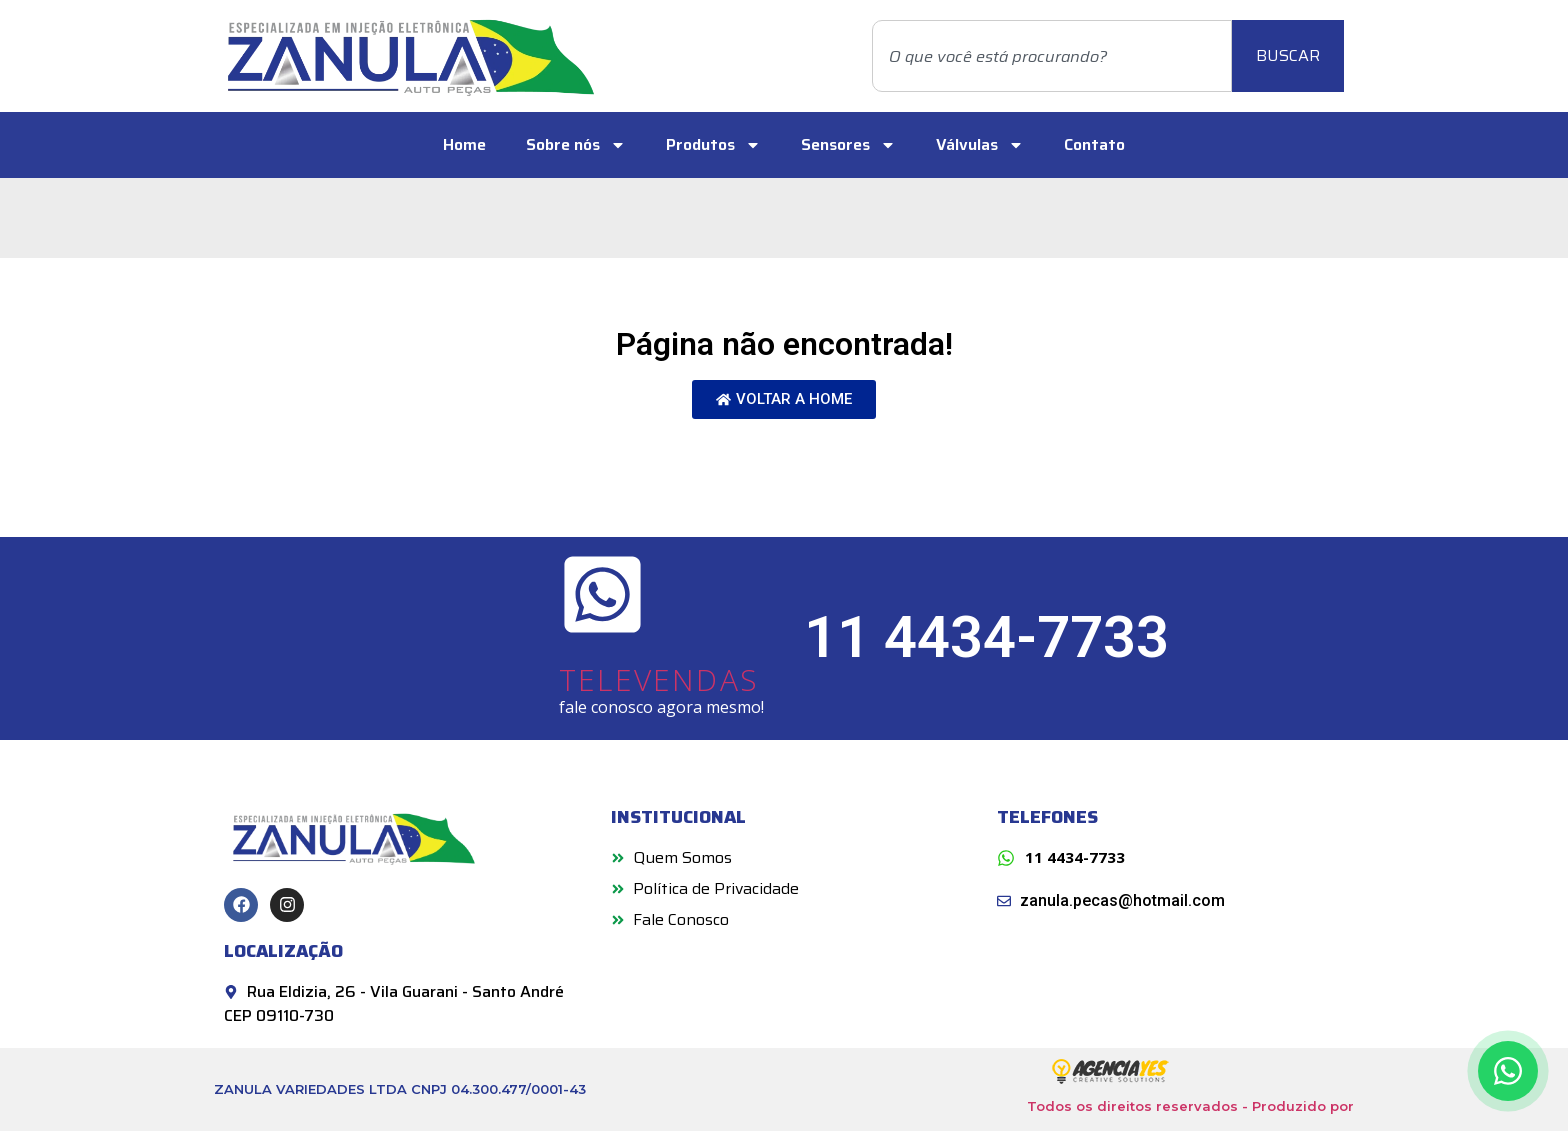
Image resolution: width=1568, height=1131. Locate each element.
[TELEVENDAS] (602, 594)
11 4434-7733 (986, 637)
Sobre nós (576, 145)
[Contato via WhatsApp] (1508, 1071)
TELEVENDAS (659, 679)
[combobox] (1052, 56)
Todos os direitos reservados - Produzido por (1190, 1106)
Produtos (713, 145)
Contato (1094, 144)
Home (464, 144)
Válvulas (980, 145)
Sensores (848, 145)
